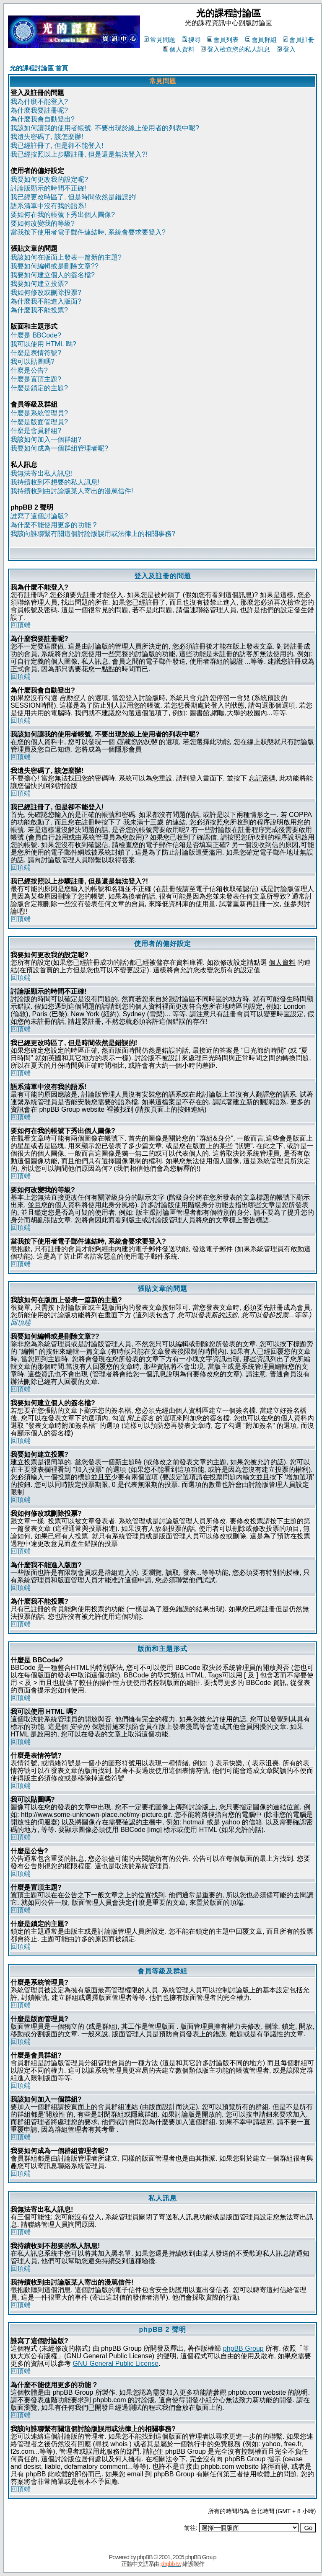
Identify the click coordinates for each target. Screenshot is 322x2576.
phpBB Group (243, 2348)
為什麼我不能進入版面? (45, 301)
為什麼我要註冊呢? (39, 110)
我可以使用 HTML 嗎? (43, 344)
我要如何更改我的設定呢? (49, 179)
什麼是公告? (29, 370)
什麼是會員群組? (35, 430)
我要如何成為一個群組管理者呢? (59, 448)
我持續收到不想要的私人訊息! (54, 482)
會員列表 (223, 39)
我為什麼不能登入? (39, 101)
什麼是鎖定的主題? (39, 388)
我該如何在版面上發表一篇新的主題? (66, 257)
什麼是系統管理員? (39, 413)
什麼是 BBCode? (35, 335)
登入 (286, 49)
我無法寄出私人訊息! (41, 473)
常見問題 (159, 39)
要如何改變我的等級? (42, 223)
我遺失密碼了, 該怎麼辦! (46, 136)
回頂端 (20, 625)
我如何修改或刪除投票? (45, 292)
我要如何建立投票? (39, 283)
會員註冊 (298, 39)
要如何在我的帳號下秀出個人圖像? (62, 214)
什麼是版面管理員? (39, 421)
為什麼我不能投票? (39, 310)
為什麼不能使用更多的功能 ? (53, 524)
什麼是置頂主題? (35, 379)
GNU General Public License (115, 2363)
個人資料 (179, 49)
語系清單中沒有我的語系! (48, 205)
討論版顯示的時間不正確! (48, 188)
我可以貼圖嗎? (32, 361)
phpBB (145, 2557)
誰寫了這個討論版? (39, 516)
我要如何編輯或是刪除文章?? (54, 266)
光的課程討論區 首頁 (39, 68)
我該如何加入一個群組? (45, 439)
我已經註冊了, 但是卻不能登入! (56, 145)
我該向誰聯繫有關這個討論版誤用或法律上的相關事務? (92, 533)
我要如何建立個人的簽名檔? (52, 274)
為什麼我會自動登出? (42, 119)
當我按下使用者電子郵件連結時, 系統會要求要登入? (88, 232)
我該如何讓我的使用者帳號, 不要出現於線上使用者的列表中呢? (104, 127)
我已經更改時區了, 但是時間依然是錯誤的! (73, 197)
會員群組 (261, 39)
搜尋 (191, 39)
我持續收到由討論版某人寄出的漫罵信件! (71, 491)
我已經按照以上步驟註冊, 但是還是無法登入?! (78, 154)
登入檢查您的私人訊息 (235, 49)
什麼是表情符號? (35, 352)
